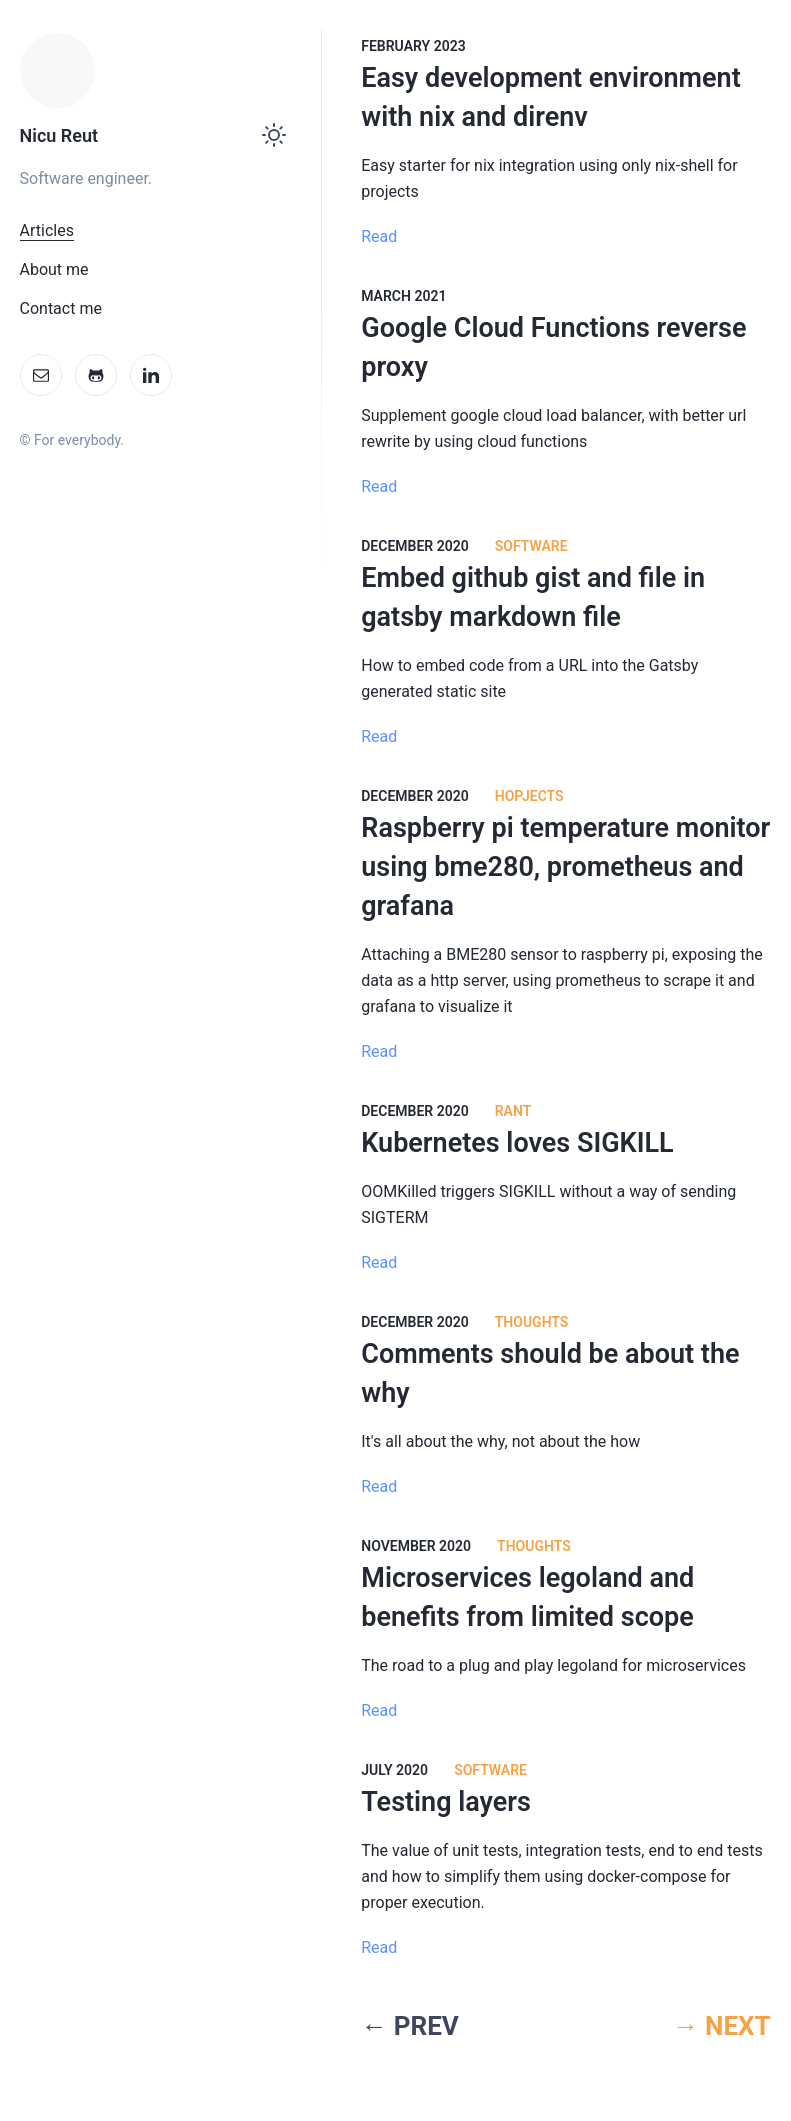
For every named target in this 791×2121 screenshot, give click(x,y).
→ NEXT (722, 2026)
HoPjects (529, 796)
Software (531, 546)
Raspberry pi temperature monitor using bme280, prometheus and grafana (565, 867)
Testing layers (446, 1802)
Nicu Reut (59, 135)
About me (54, 269)
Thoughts (532, 1322)
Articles (47, 230)
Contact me (61, 308)
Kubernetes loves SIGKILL (517, 1143)
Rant (513, 1111)
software (490, 1770)
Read (379, 236)
